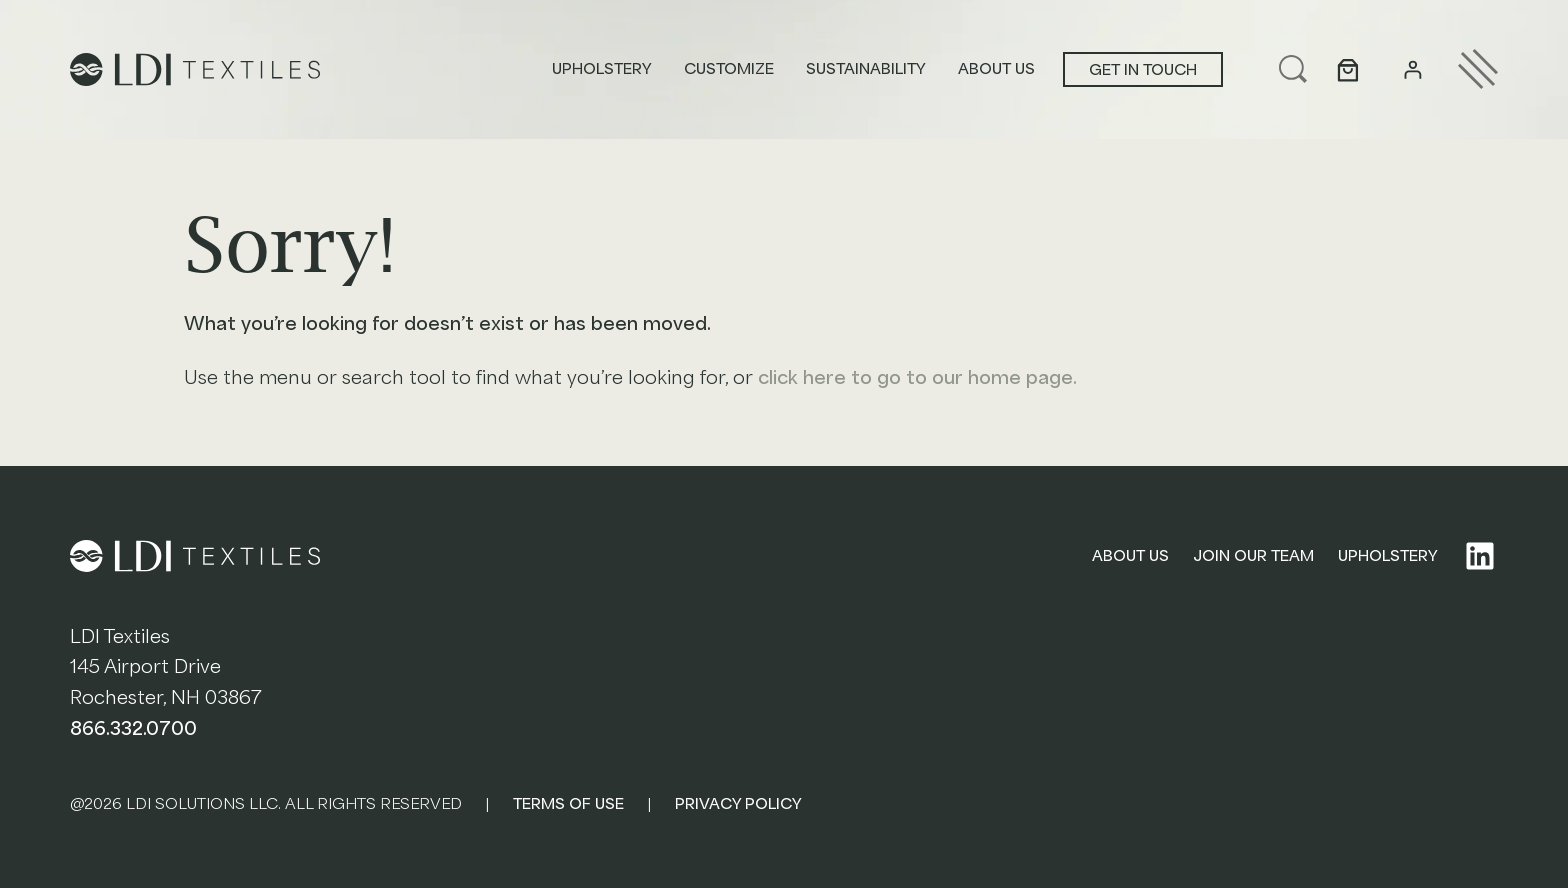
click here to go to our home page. (917, 377)
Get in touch (1143, 70)
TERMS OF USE (568, 804)
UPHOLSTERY (1388, 556)
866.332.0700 (133, 728)
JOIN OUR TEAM (1253, 556)
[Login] (1412, 69)
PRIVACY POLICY (738, 804)
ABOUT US (1130, 556)
